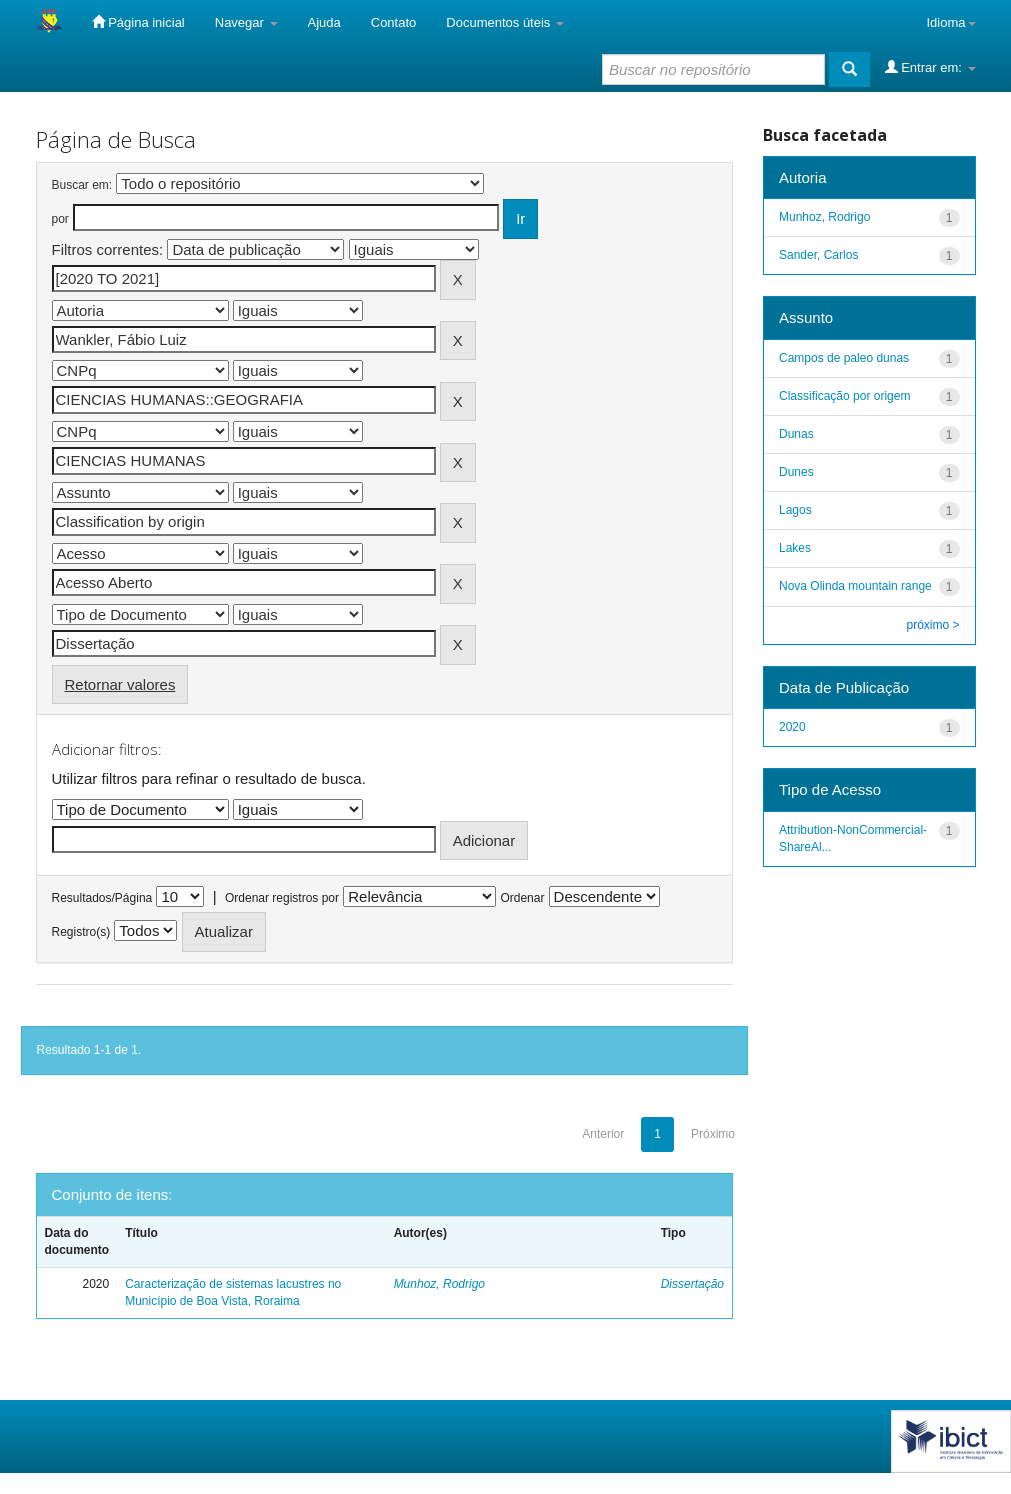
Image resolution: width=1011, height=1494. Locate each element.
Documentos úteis (505, 22)
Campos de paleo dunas (844, 358)
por (60, 219)
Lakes (795, 548)
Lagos (795, 510)
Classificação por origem (844, 396)
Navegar (246, 22)
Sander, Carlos (818, 255)
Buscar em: (82, 185)
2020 (792, 727)
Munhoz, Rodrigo (439, 1284)
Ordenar (522, 898)
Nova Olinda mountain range (855, 586)
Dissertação (692, 1284)
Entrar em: (930, 67)
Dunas (796, 434)
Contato (394, 22)
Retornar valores (120, 684)
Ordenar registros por (282, 898)
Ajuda (324, 22)
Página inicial (138, 22)
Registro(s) (81, 932)
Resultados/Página (102, 898)
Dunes (796, 472)
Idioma (950, 22)
